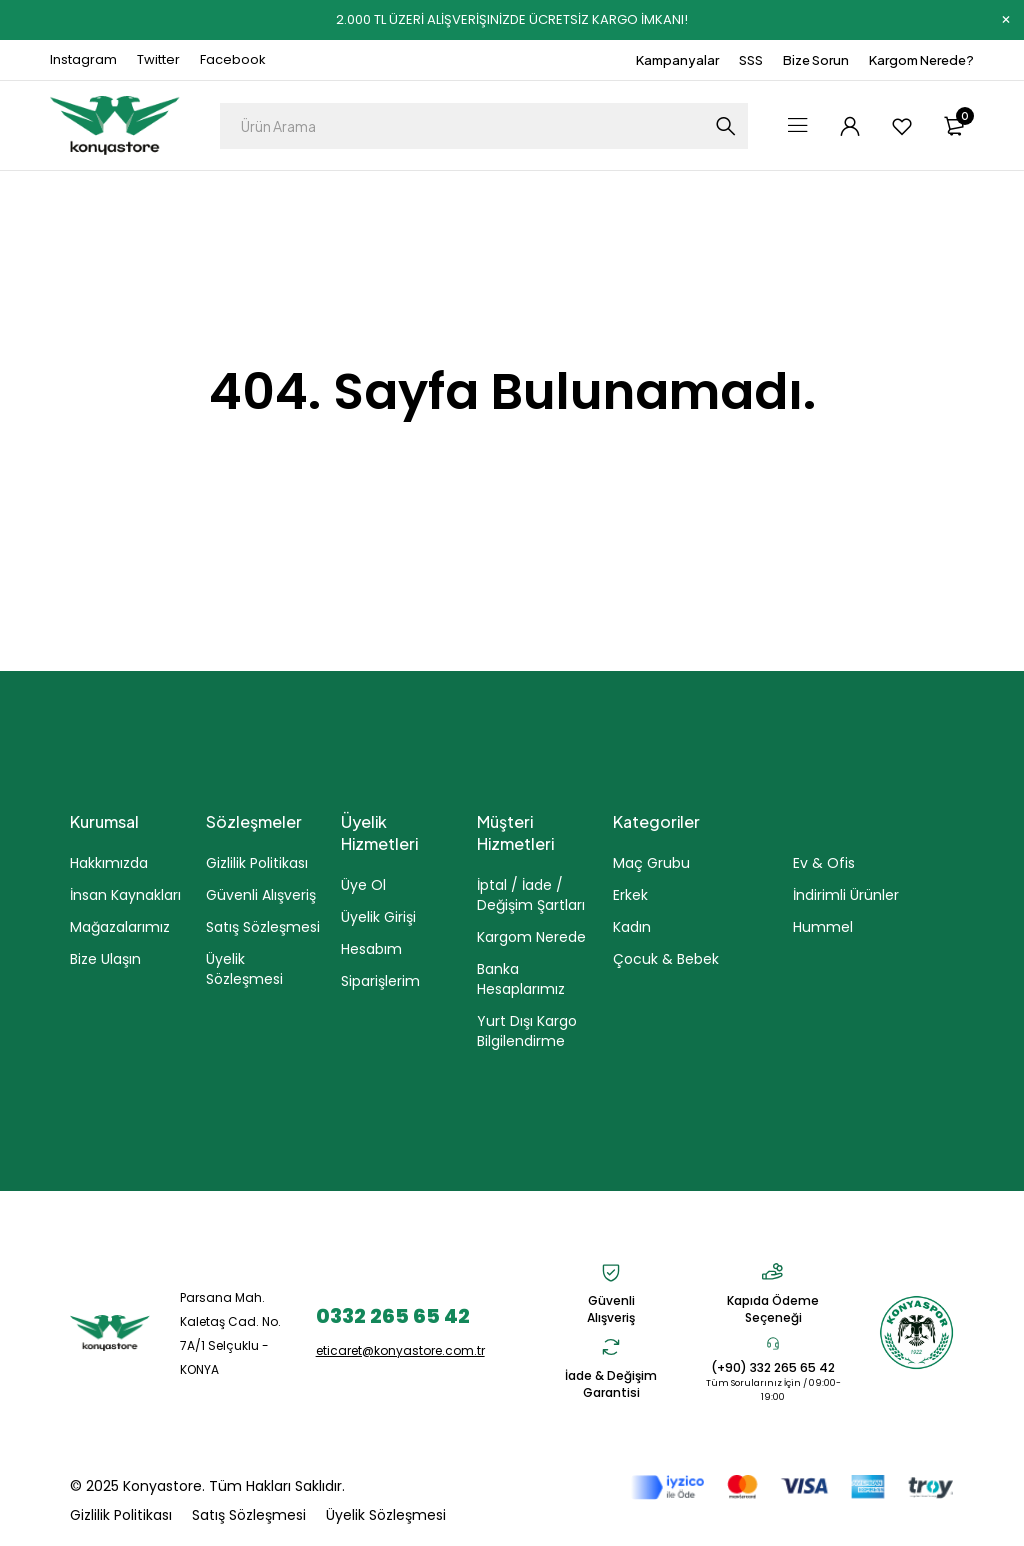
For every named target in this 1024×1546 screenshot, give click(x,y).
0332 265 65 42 (393, 1315)
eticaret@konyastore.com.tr (400, 1349)
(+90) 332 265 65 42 (773, 1367)
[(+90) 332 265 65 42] (773, 1343)
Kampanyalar (677, 60)
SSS (751, 60)
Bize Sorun (816, 60)
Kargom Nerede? (921, 60)
